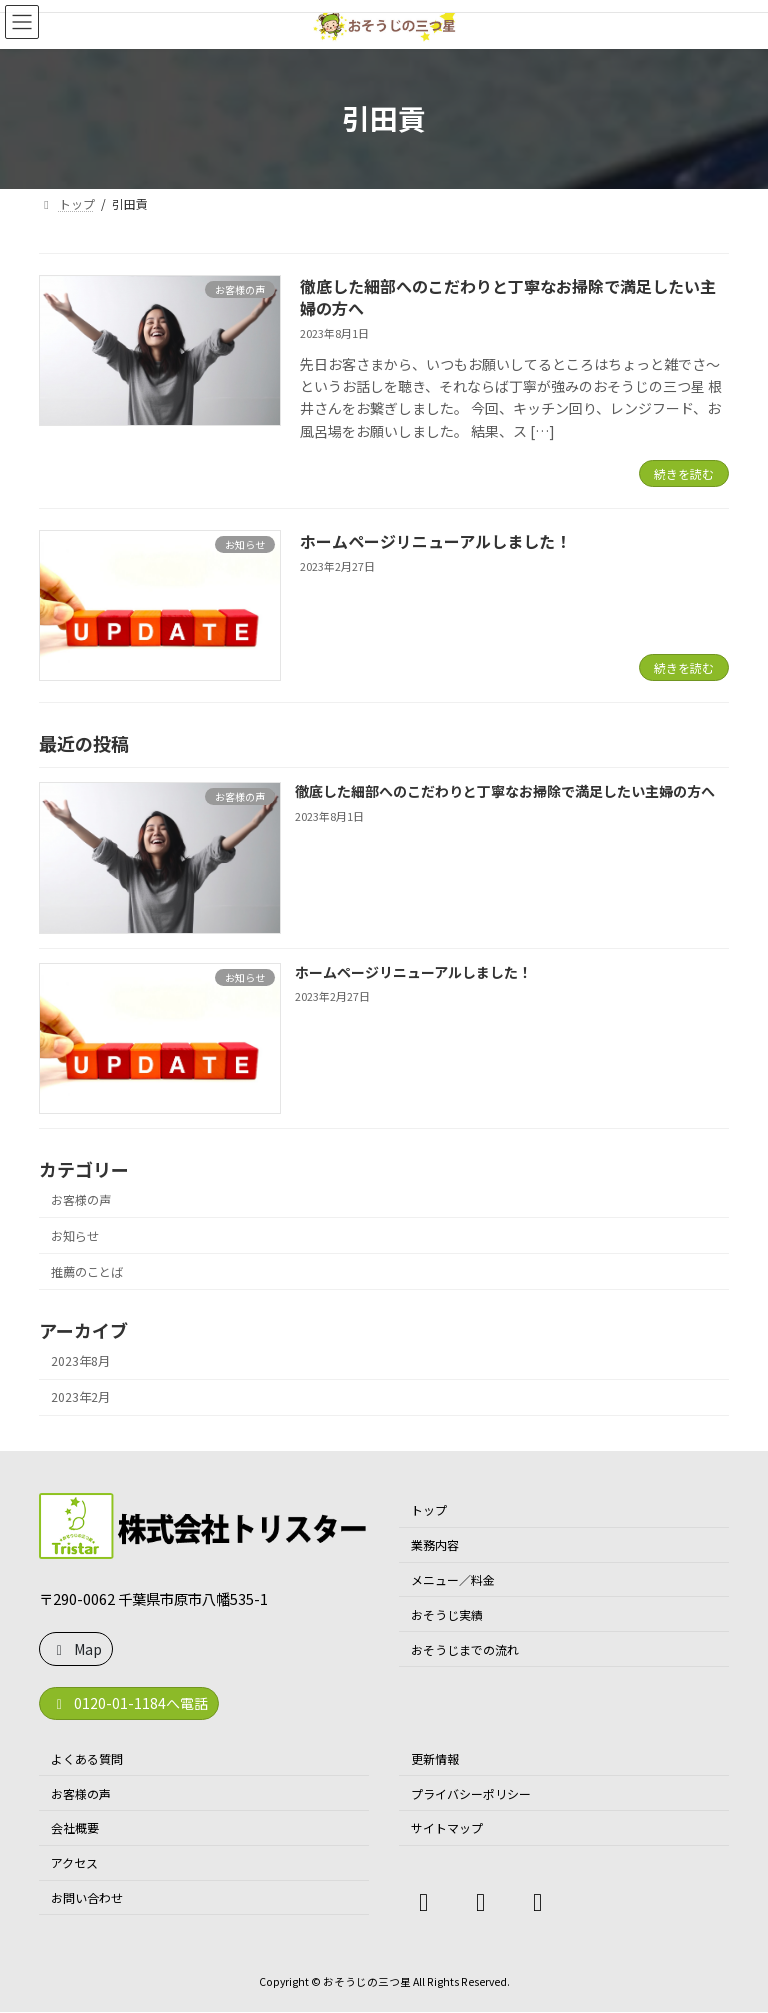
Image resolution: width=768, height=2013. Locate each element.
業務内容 (435, 1544)
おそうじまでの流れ (465, 1649)
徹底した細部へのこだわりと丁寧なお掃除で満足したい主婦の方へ (508, 297)
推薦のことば (87, 1272)
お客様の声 (81, 1200)
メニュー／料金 (453, 1579)
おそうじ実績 (447, 1614)
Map (76, 1649)
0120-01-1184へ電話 (129, 1703)
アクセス (74, 1862)
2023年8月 (80, 1362)
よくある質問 (87, 1758)
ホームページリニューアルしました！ (435, 541)
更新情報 (435, 1758)
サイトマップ (447, 1828)
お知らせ (75, 1236)
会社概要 (75, 1828)
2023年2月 (80, 1398)
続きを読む (684, 473)
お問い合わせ (87, 1897)
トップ (429, 1510)
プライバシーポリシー (471, 1793)
